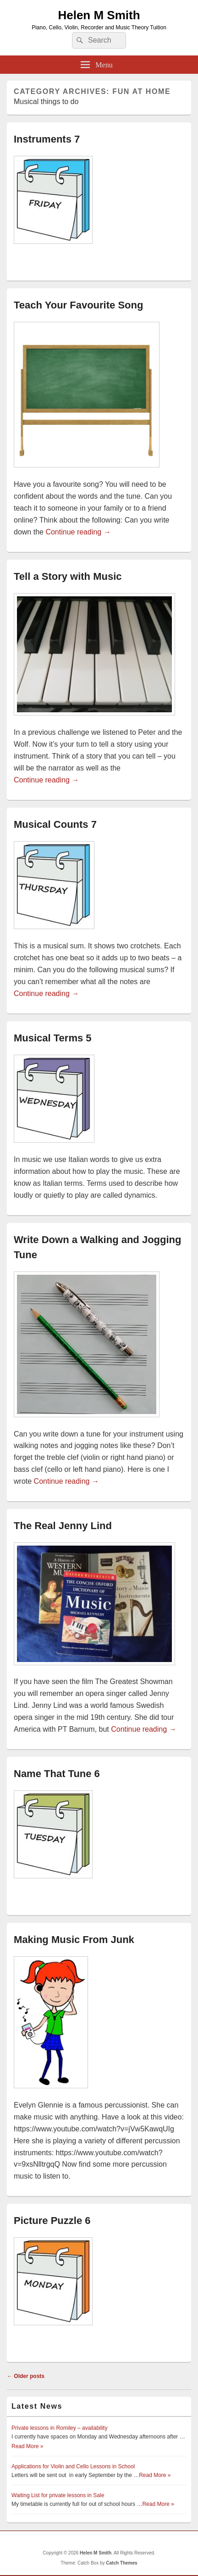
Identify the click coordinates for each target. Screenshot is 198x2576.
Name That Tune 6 (57, 1773)
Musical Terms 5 (53, 1038)
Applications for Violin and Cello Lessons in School (73, 2466)
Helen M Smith (99, 15)
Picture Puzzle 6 (52, 2220)
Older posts (25, 2376)
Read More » (27, 2446)
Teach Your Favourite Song (78, 305)
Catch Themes (121, 2562)
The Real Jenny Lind (63, 1525)
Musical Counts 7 (55, 824)
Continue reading (77, 532)
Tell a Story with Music (68, 576)
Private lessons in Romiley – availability (59, 2428)
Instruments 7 (47, 139)
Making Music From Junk (74, 1939)
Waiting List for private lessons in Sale (57, 2495)
